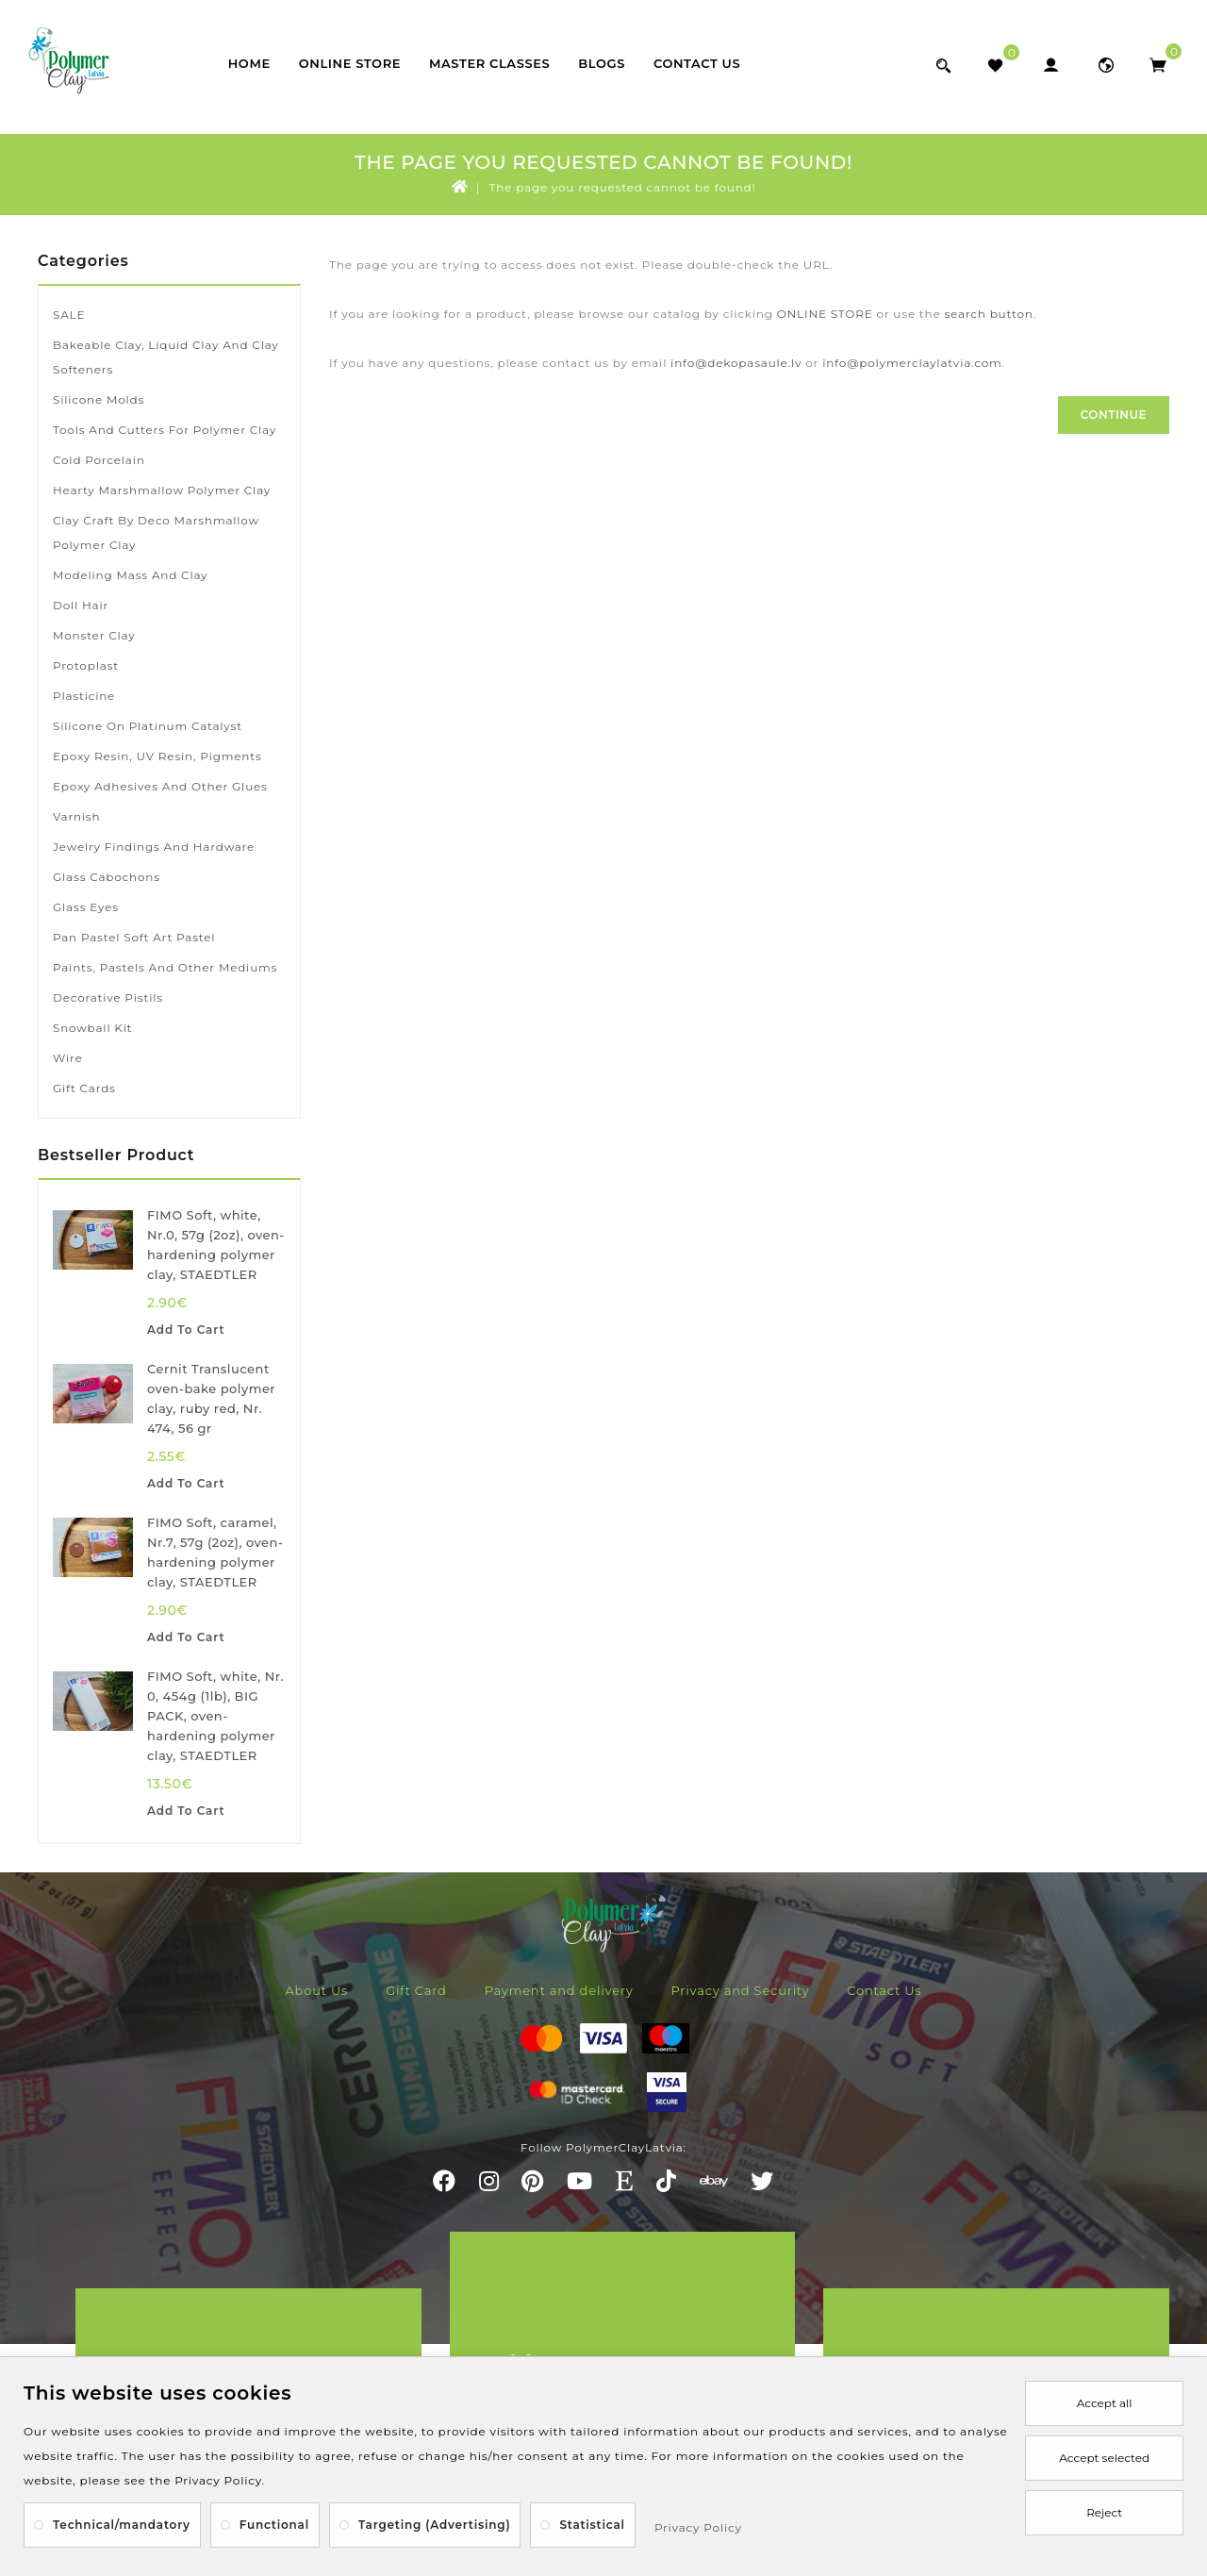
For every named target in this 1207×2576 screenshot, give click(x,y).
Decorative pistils (108, 997)
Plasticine (84, 696)
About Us (316, 1990)
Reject (1104, 2512)
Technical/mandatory (121, 2525)
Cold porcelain (99, 460)
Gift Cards (84, 1088)
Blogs (601, 63)
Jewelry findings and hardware (154, 846)
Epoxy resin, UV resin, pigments (157, 756)
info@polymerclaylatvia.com (911, 363)
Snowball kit (92, 1028)
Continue (1114, 414)
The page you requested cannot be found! (622, 187)
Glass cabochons (106, 877)
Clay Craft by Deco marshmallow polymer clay (156, 532)
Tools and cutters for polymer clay (164, 430)
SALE (69, 314)
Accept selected (1104, 2458)
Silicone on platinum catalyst (147, 726)
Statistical (592, 2525)
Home (249, 63)
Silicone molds (98, 399)
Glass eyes (86, 907)
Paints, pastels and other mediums (165, 967)
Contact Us (696, 63)
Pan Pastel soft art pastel (134, 937)
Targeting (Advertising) (434, 2525)
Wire (67, 1058)
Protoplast (86, 665)
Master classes (489, 63)
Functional (274, 2525)
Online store (350, 63)
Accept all (1105, 2403)
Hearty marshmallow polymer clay (162, 490)
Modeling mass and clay (130, 575)
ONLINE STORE (825, 314)
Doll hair (80, 605)
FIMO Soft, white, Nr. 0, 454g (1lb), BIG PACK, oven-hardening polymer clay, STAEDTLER (215, 1716)
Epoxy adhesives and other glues (160, 786)
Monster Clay (94, 635)
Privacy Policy (698, 2527)
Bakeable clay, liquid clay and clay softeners (166, 357)
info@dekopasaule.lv (736, 363)
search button (988, 314)
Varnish (76, 816)
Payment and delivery (559, 1990)
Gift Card (416, 1990)
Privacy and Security (740, 1990)
